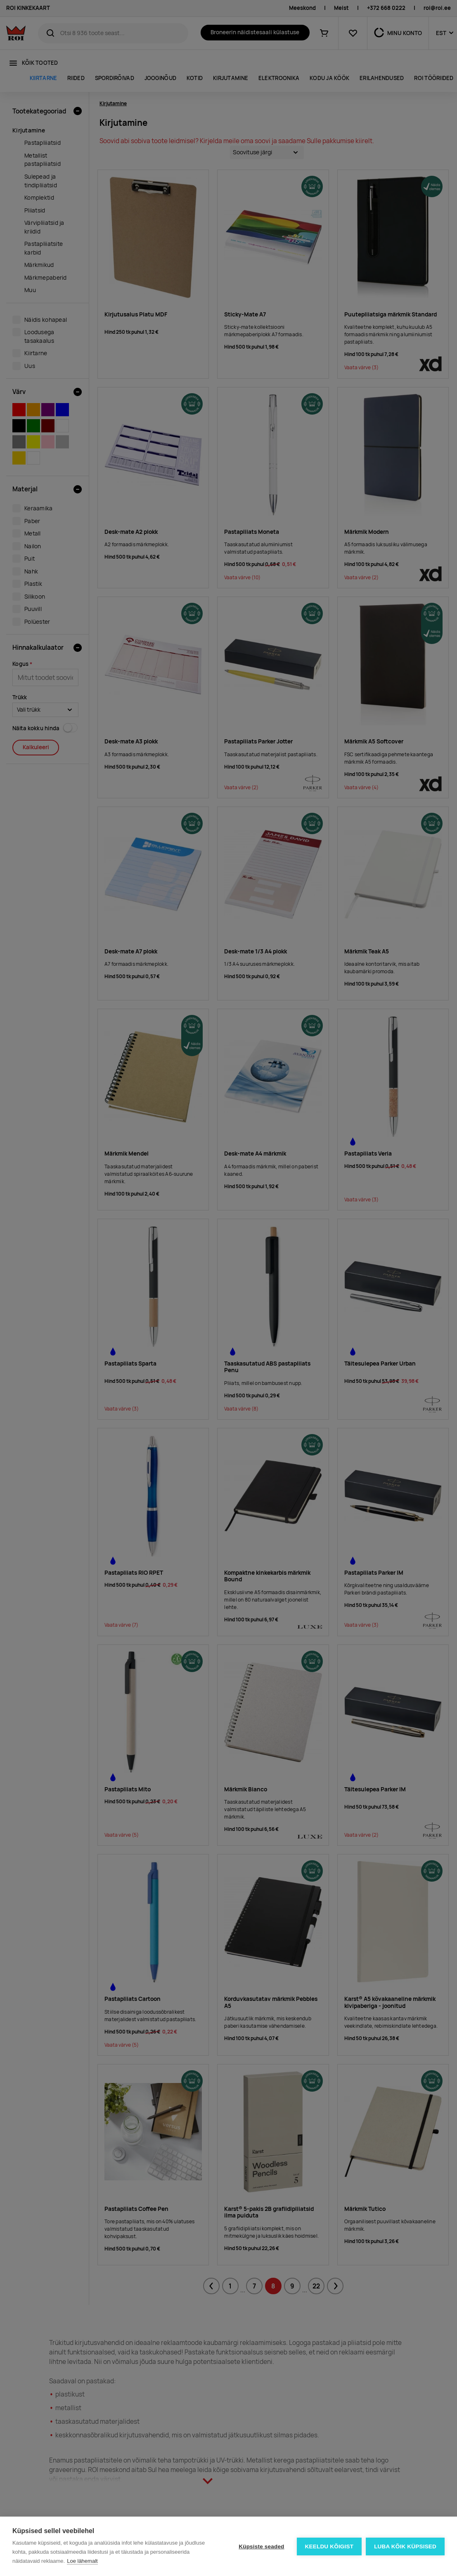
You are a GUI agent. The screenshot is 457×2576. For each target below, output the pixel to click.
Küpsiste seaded (261, 2546)
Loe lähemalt (82, 2561)
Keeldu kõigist (329, 2546)
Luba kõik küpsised (405, 2546)
